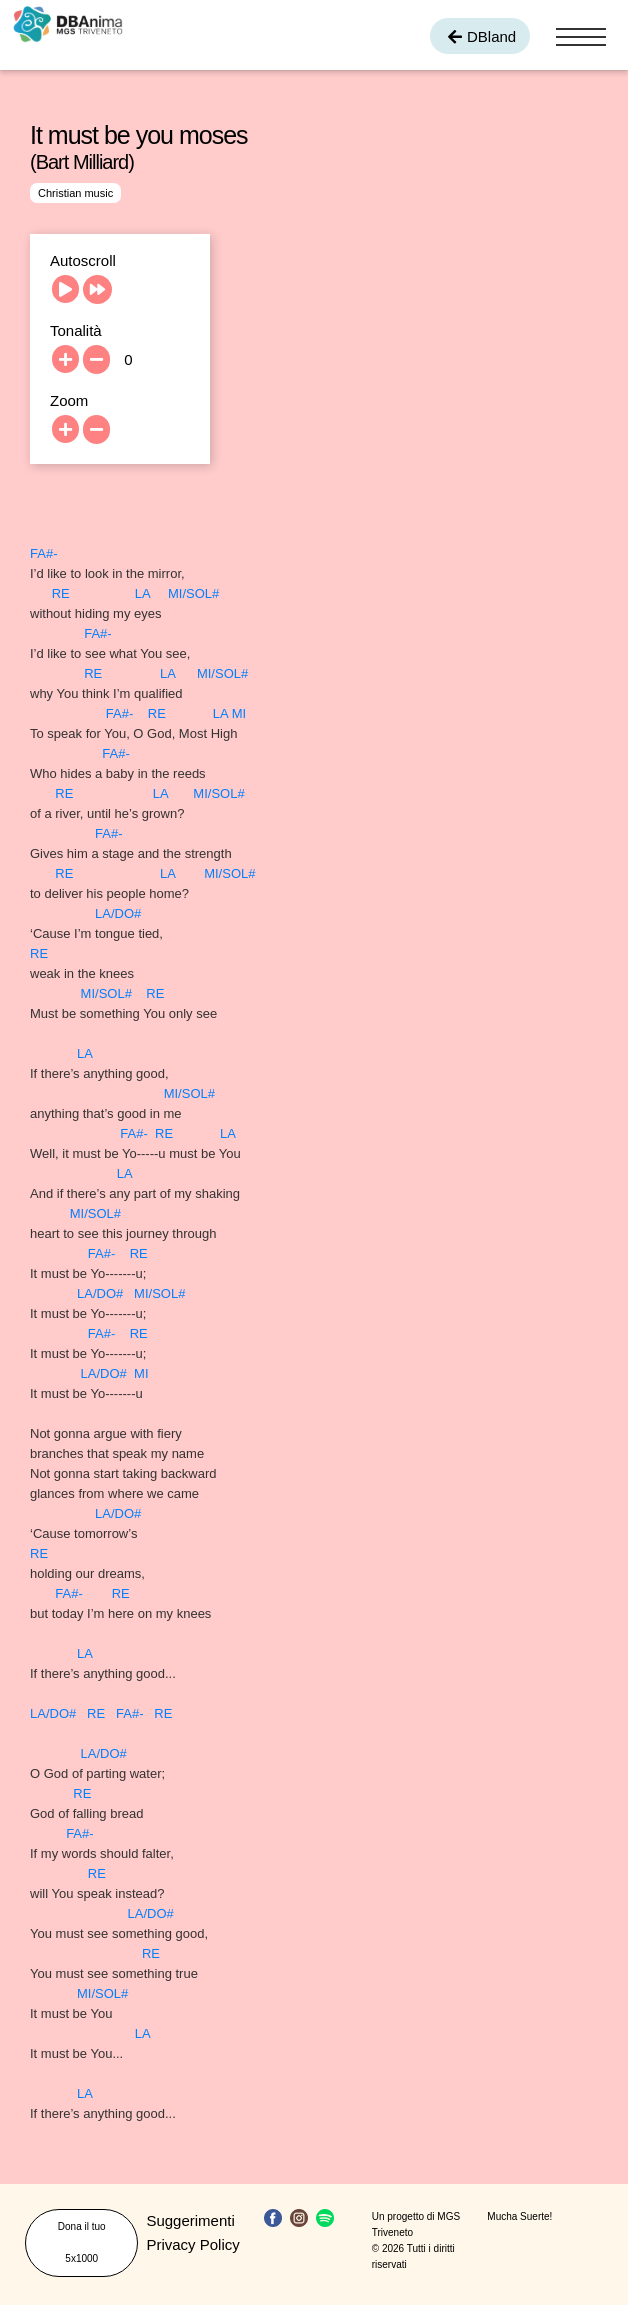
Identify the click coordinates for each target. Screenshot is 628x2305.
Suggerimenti (190, 2220)
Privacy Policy (192, 2244)
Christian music (75, 193)
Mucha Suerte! (519, 2216)
